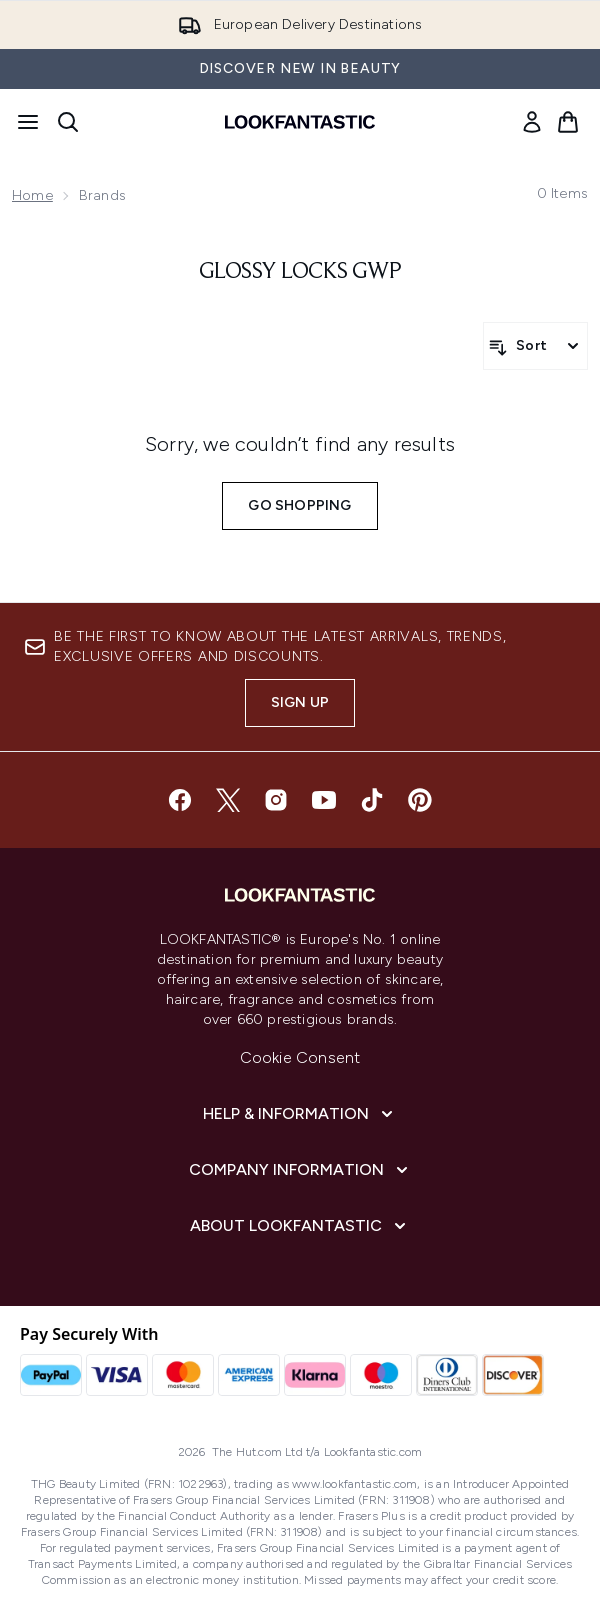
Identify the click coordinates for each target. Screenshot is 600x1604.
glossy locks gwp (300, 272)
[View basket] (568, 122)
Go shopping (299, 505)
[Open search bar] (68, 122)
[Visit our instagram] (276, 800)
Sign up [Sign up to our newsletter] (300, 702)
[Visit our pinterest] (420, 800)
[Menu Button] (28, 122)
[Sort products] (535, 346)
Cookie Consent (300, 1057)
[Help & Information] (300, 1114)
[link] (532, 122)
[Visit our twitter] (228, 800)
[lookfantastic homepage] (300, 122)
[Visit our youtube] (324, 800)
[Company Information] (300, 1170)
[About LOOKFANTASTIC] (300, 1226)
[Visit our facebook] (180, 800)
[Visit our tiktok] (372, 800)
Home (32, 195)
